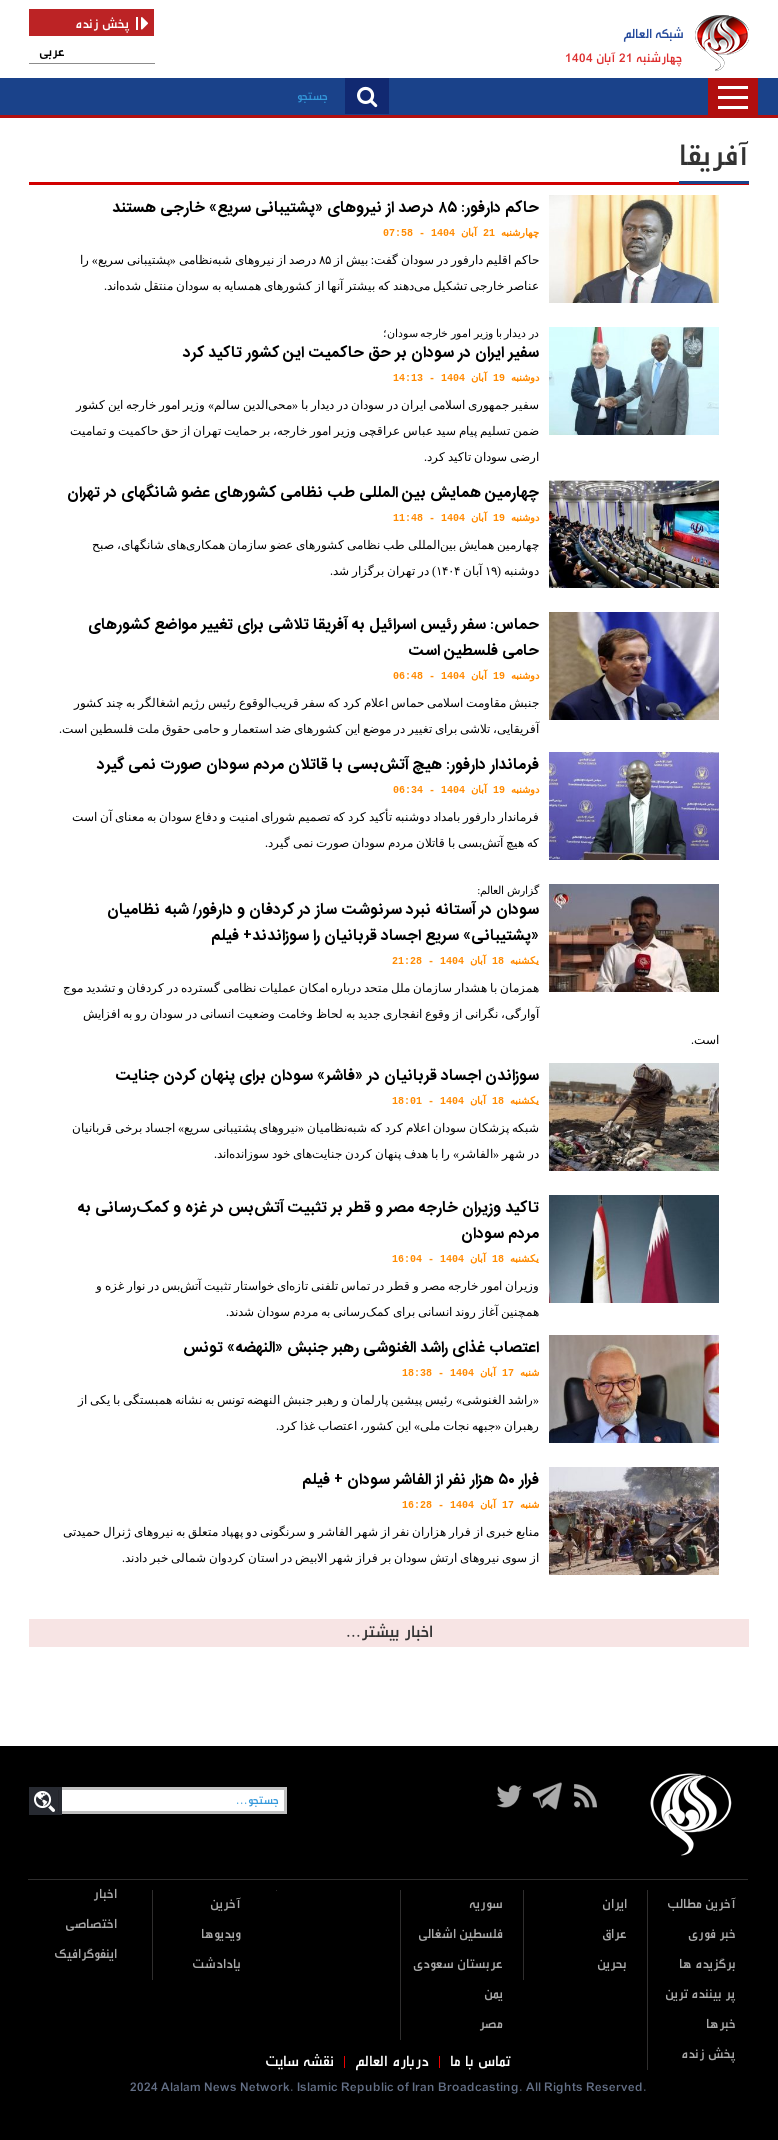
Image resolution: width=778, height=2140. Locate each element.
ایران (614, 1904)
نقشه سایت (299, 2062)
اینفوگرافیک (85, 1954)
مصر (491, 2024)
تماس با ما (480, 2062)
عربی (52, 52)
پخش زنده (708, 2054)
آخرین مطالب (701, 1904)
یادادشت (216, 1964)
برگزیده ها (707, 1964)
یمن (493, 1994)
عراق (614, 1934)
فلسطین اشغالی (460, 1934)
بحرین (612, 1964)
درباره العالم (392, 2062)
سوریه (486, 1904)
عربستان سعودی (458, 1964)
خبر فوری (712, 1934)
